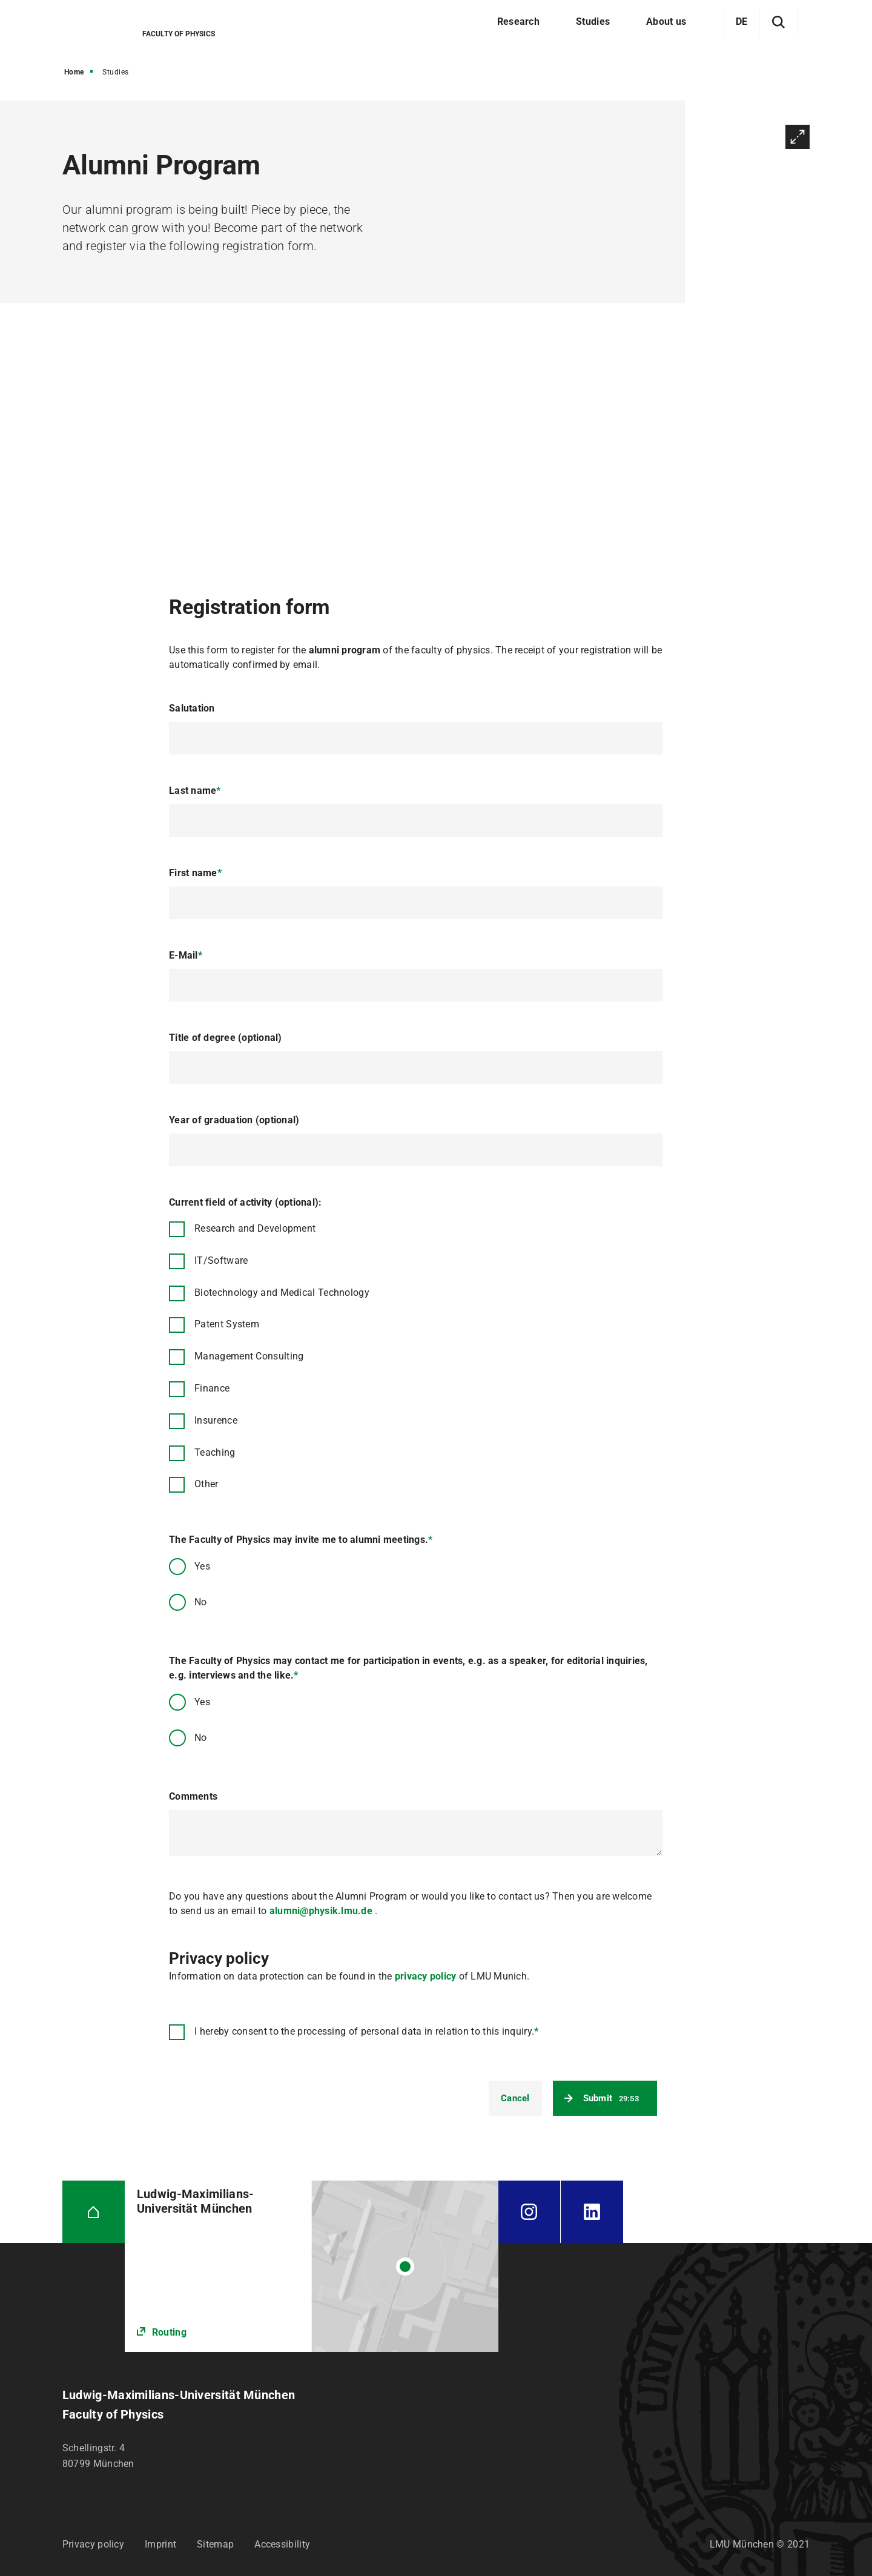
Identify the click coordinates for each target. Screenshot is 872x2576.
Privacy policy (93, 2544)
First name (195, 873)
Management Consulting (248, 1356)
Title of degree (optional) (225, 1037)
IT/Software (221, 1260)
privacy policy (424, 1976)
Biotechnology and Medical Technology (281, 1292)
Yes (202, 1566)
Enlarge (797, 137)
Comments (193, 1796)
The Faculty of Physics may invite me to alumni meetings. (300, 1539)
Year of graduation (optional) (234, 1120)
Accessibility (282, 2544)
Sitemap (215, 2544)
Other (206, 1484)
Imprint (160, 2544)
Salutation (192, 708)
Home (74, 72)
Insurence (215, 1420)
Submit (611, 2098)
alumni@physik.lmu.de (320, 1911)
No (200, 1602)
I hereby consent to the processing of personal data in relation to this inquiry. (366, 2031)
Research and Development (254, 1228)
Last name (195, 790)
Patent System (226, 1324)
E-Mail (185, 955)
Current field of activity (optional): (245, 1202)
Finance (212, 1388)
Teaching (214, 1452)
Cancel (515, 2098)
